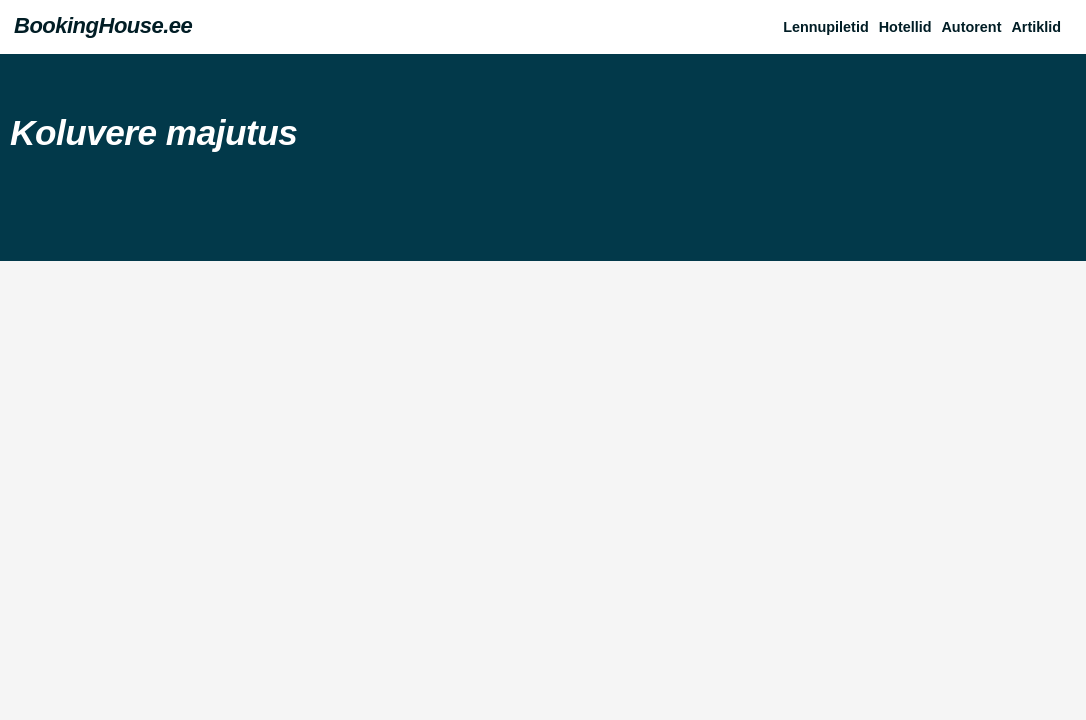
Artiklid (1036, 27)
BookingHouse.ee (103, 25)
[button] (1041, 27)
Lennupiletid (826, 27)
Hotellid (905, 27)
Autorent (971, 27)
